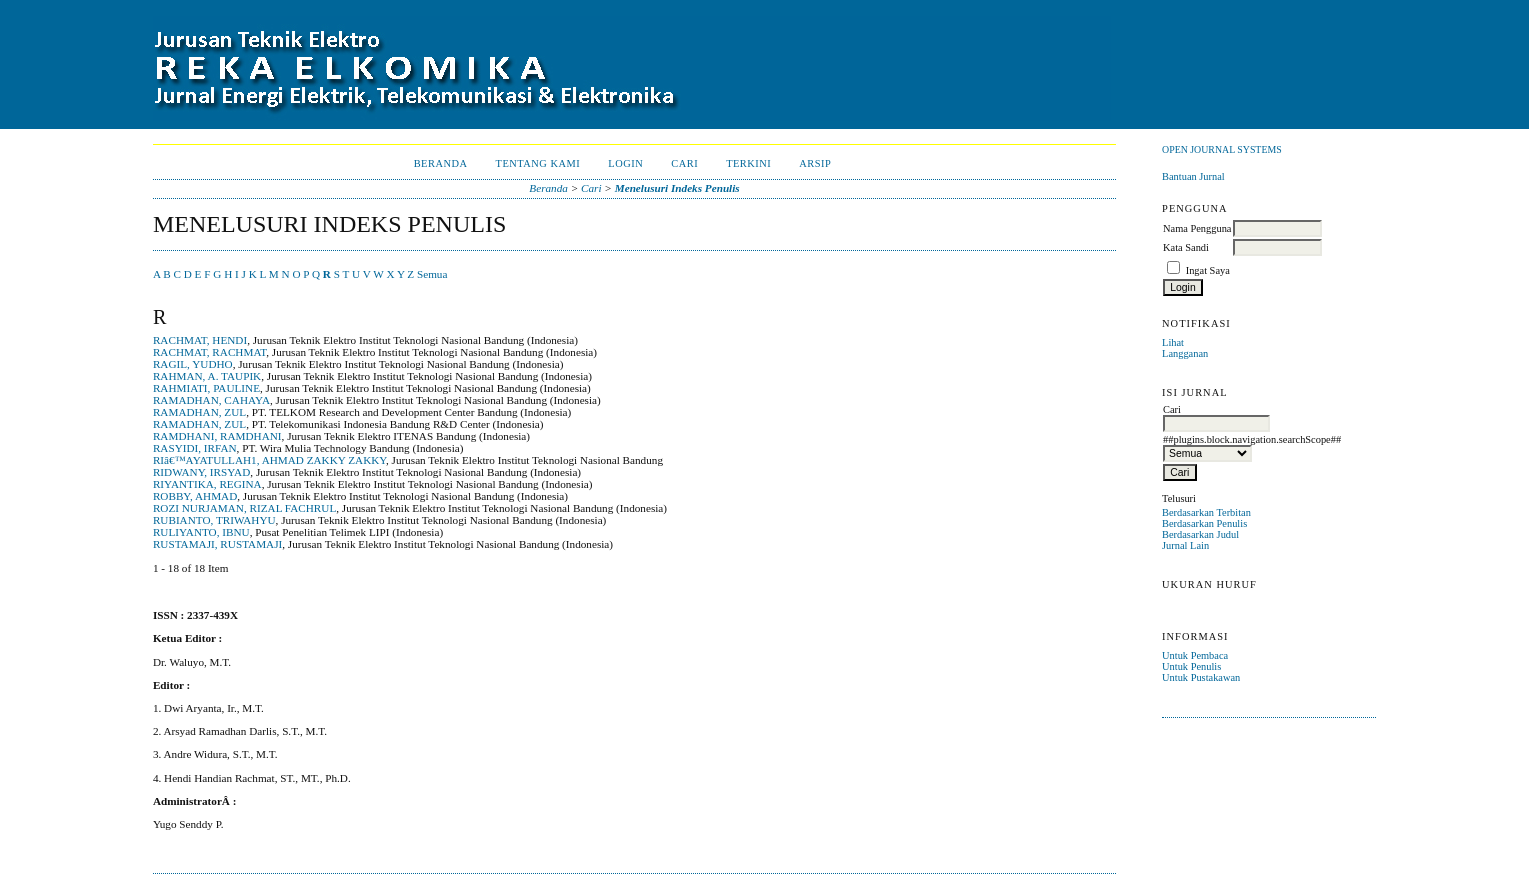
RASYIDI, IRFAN (195, 448)
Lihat (1173, 342)
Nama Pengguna (1197, 228)
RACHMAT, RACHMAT (209, 352)
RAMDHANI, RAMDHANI (217, 436)
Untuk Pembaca (1195, 655)
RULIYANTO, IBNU (201, 532)
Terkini (748, 163)
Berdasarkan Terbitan (1206, 512)
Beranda (441, 163)
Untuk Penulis (1191, 666)
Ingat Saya (1208, 270)
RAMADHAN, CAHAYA (211, 400)
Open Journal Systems (1222, 149)
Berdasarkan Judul (1200, 534)
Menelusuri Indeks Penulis (677, 188)
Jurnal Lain (1185, 545)
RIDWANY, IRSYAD (201, 472)
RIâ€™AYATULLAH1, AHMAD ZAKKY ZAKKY (269, 460)
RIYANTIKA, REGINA (207, 484)
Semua (432, 274)
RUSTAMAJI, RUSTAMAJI (217, 544)
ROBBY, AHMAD (195, 496)
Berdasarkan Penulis (1204, 523)
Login (625, 163)
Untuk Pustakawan (1201, 677)
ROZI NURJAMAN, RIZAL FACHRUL (244, 508)
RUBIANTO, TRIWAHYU (214, 520)
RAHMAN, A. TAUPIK (207, 376)
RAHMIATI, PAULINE (206, 388)
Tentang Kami (538, 163)
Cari (684, 163)
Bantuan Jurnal (1193, 176)
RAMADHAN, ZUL (199, 412)
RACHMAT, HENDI (200, 340)
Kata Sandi (1186, 247)
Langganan (1185, 353)
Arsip (815, 163)
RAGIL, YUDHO (193, 364)
